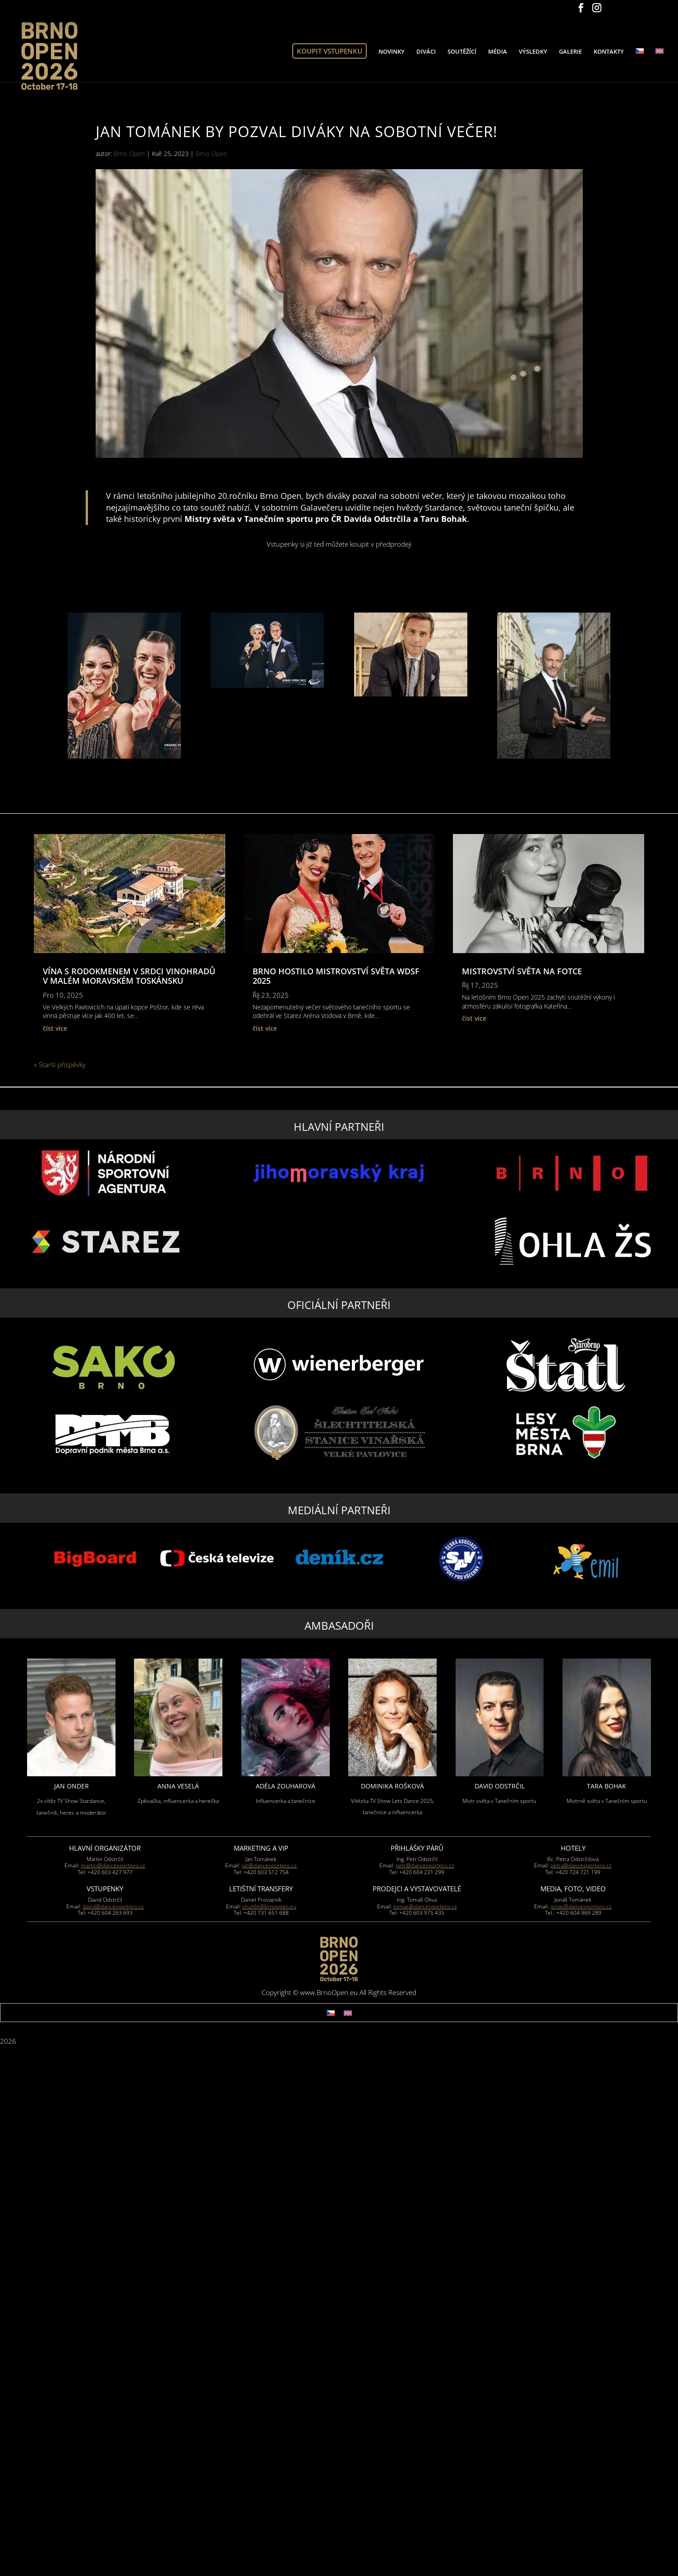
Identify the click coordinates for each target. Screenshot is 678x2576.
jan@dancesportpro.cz (269, 1865)
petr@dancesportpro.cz (425, 1865)
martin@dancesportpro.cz (113, 1865)
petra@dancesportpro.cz (581, 1865)
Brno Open (129, 153)
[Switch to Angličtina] (659, 65)
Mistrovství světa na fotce (522, 971)
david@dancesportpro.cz (113, 1906)
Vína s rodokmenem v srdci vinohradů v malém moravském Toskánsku (129, 976)
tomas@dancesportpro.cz (425, 1906)
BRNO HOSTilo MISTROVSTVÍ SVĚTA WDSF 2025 (336, 976)
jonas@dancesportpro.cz (581, 1906)
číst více (55, 1028)
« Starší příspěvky (60, 1064)
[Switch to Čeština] (330, 2012)
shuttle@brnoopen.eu (269, 1906)
